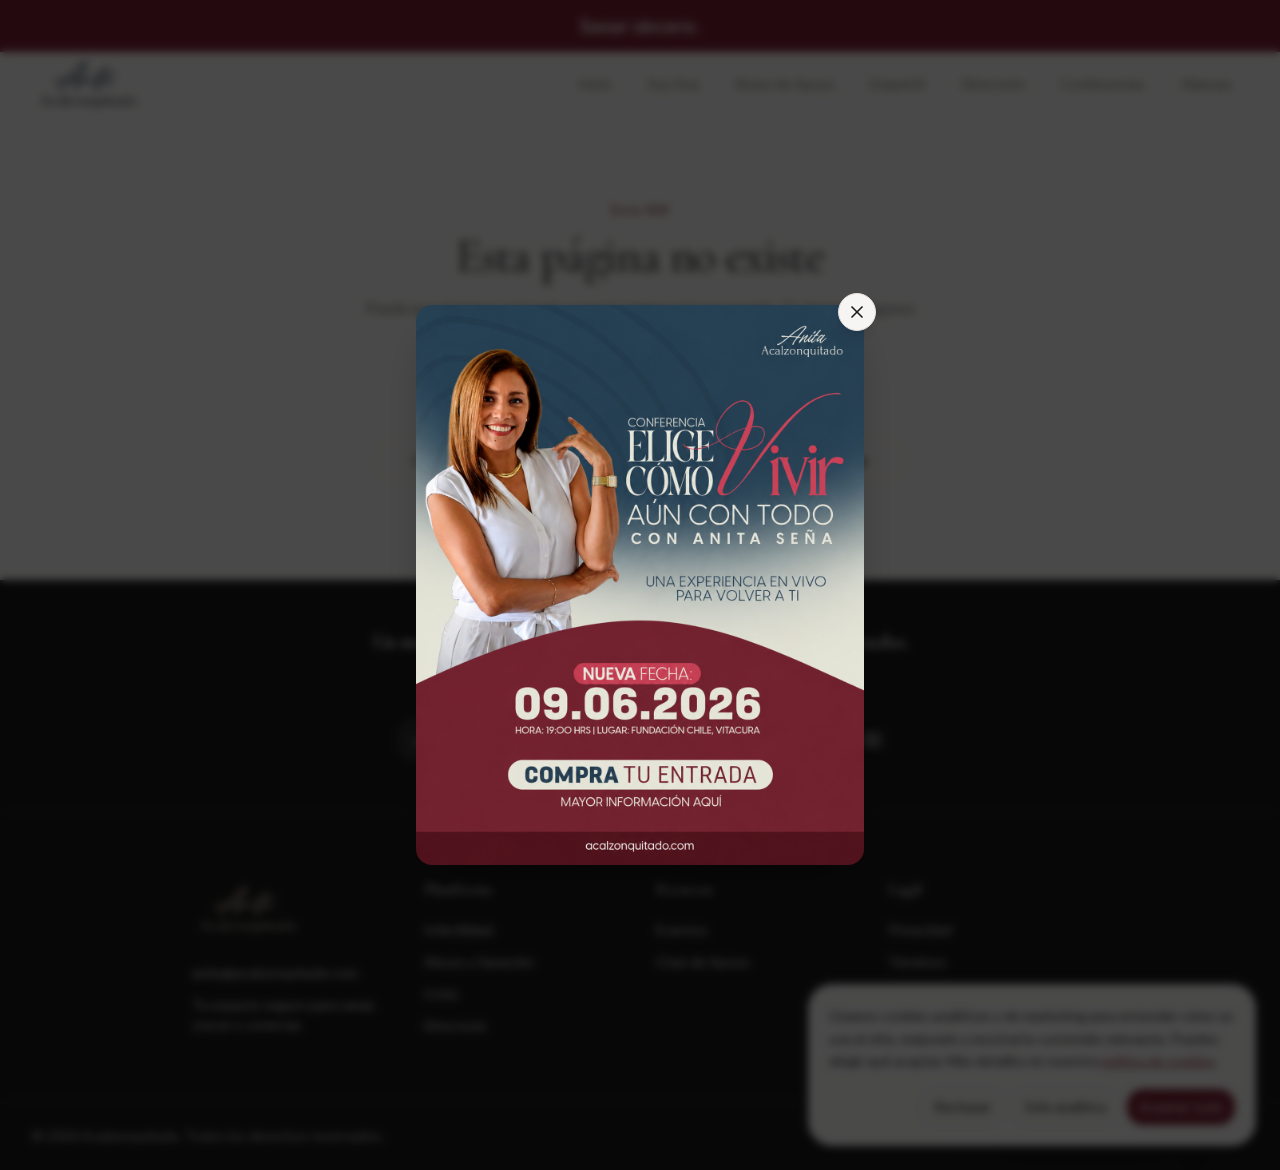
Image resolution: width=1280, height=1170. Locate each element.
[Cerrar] (857, 312)
